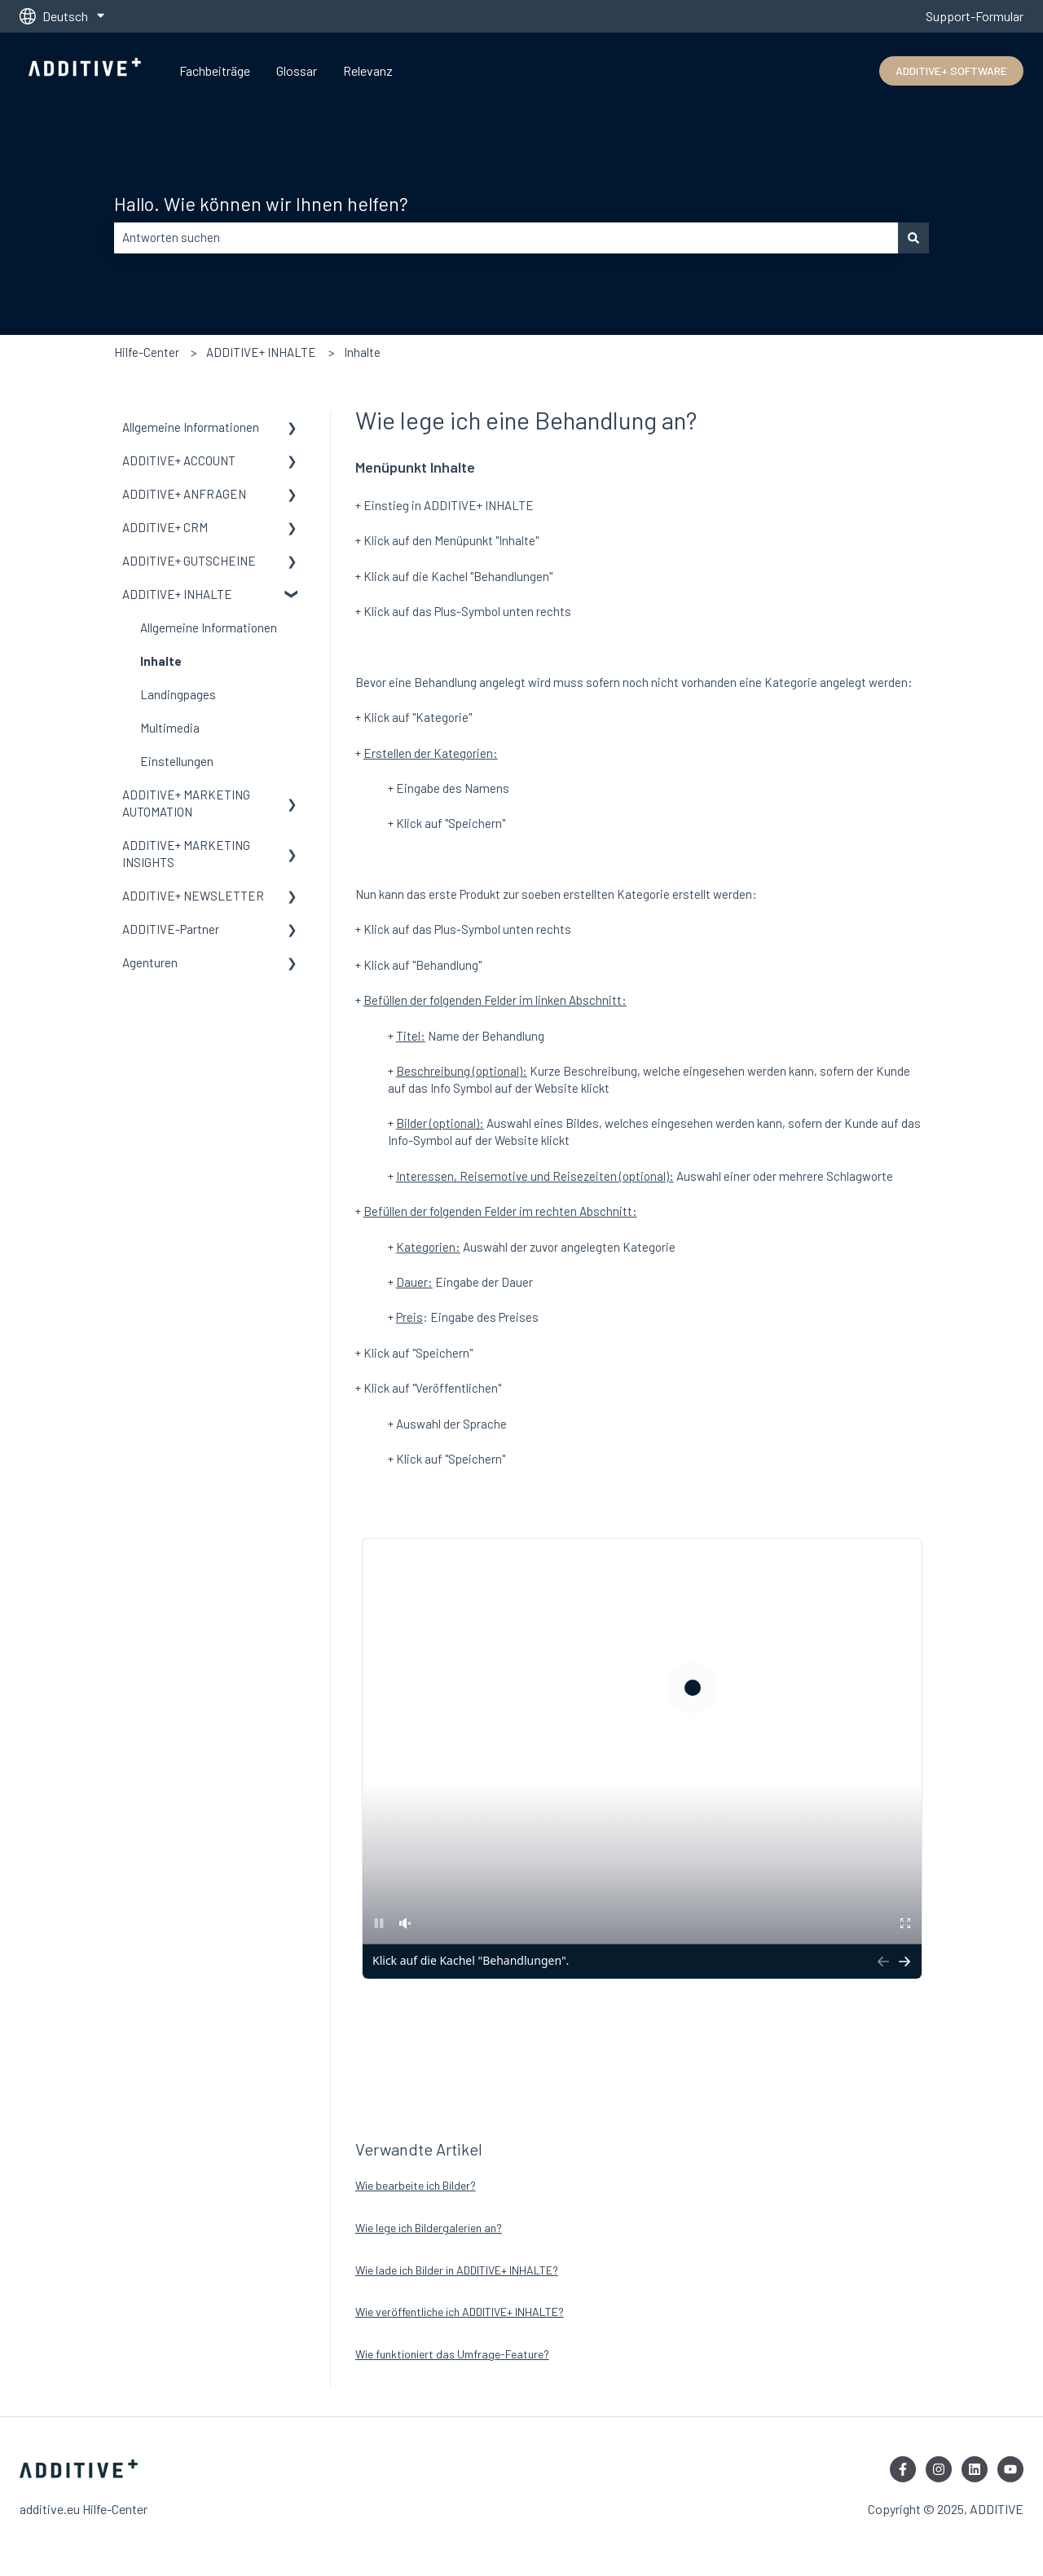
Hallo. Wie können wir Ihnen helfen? (261, 203)
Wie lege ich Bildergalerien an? (428, 2228)
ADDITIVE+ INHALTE (261, 352)
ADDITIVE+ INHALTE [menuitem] (177, 594)
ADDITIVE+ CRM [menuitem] (165, 527)
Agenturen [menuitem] (150, 962)
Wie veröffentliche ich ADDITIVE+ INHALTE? (459, 2311)
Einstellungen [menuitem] (176, 761)
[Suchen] (913, 237)
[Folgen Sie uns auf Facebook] (903, 2469)
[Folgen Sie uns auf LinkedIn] (975, 2469)
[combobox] (506, 237)
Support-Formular (974, 16)
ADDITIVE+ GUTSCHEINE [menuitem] (189, 560)
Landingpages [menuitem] (178, 694)
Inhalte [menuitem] (161, 661)
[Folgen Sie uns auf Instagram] (939, 2469)
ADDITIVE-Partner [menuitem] (170, 929)
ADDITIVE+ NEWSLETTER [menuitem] (193, 895)
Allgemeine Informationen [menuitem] (190, 427)
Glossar (296, 70)
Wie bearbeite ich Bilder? (415, 2185)
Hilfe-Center (146, 352)
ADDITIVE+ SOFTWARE (951, 70)
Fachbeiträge (214, 70)
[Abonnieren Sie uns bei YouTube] (1010, 2469)
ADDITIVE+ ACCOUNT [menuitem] (178, 460)
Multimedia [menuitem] (170, 727)
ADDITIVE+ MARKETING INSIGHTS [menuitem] (186, 854)
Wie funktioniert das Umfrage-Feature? (452, 2354)
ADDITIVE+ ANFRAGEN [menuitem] (184, 494)
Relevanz (368, 70)
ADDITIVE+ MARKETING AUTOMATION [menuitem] (186, 803)
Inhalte (362, 352)
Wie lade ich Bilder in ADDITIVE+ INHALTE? (456, 2270)
